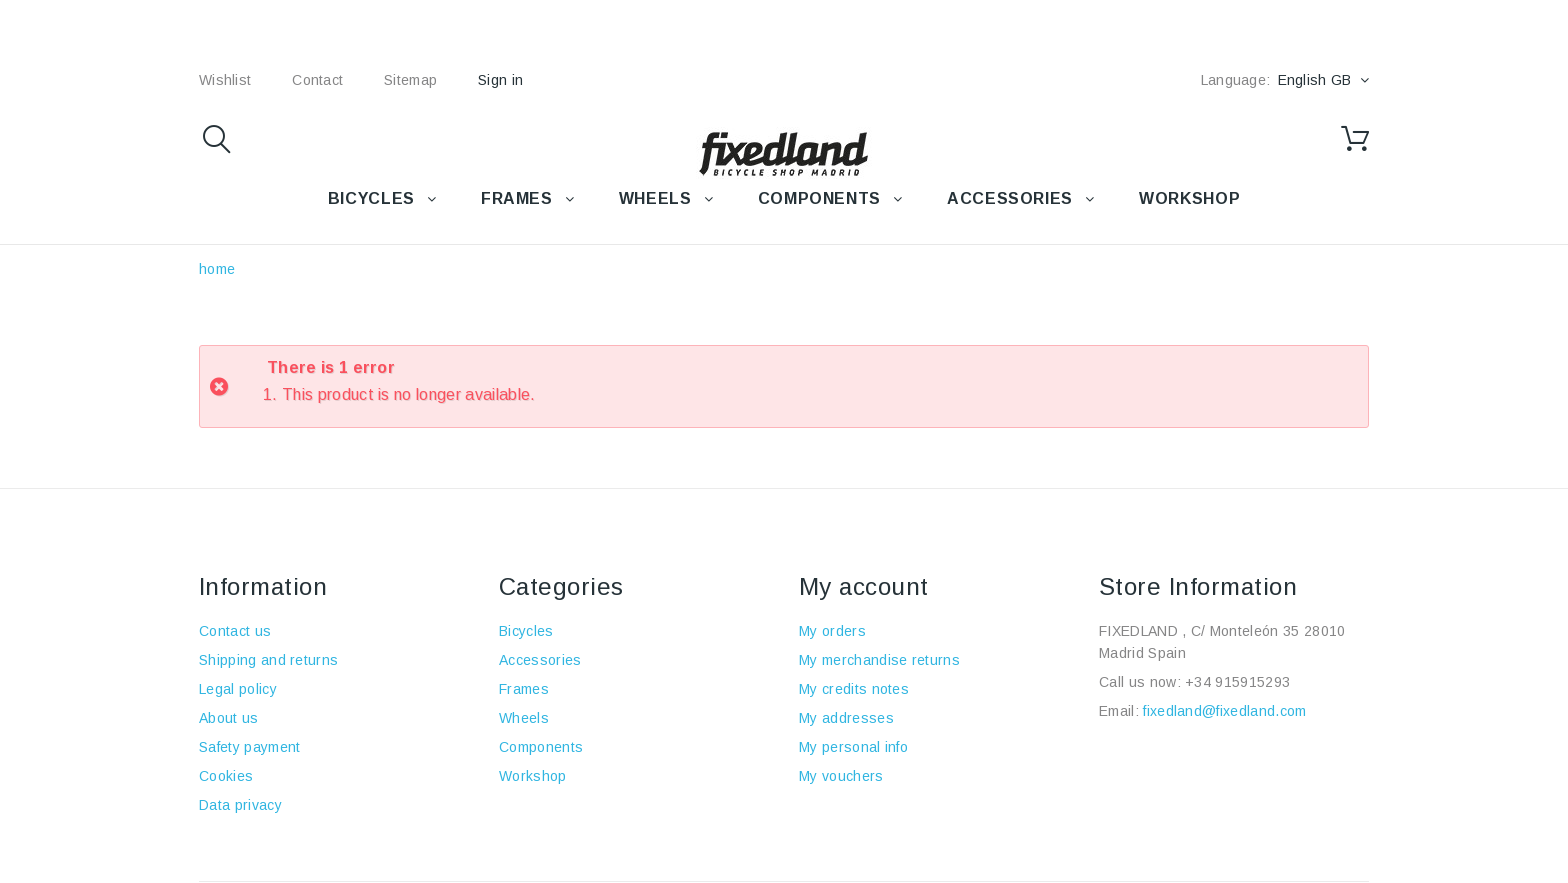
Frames (524, 689)
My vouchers (841, 776)
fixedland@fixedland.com (1224, 711)
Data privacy (240, 805)
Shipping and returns (268, 660)
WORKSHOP (1189, 198)
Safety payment (249, 747)
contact (317, 80)
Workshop (533, 776)
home (217, 269)
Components (541, 747)
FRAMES (517, 198)
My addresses (846, 718)
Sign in (500, 80)
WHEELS (655, 198)
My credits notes (854, 689)
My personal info (853, 747)
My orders (832, 631)
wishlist (225, 80)
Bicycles (526, 631)
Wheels (524, 718)
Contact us (235, 631)
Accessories (1010, 198)
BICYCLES (371, 198)
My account (864, 586)
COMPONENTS (819, 198)
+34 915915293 (1237, 682)
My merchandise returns (879, 660)
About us (229, 718)
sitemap (410, 80)
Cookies (226, 776)
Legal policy (238, 689)
